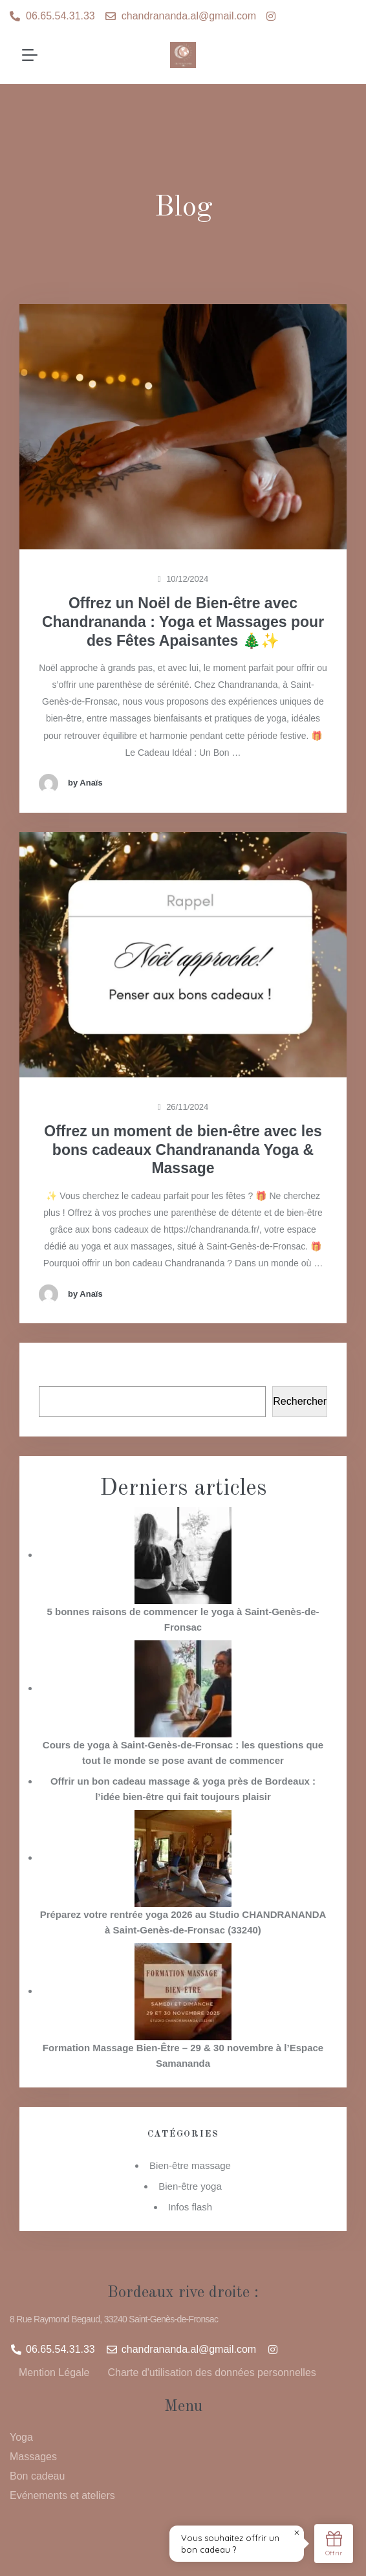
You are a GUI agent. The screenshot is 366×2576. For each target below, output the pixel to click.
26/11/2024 (183, 1107)
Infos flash (190, 2206)
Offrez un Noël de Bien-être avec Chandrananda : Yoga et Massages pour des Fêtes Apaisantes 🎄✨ (183, 622)
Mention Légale (54, 2372)
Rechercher (183, 1371)
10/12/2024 (183, 579)
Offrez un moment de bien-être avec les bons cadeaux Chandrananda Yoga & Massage (182, 1150)
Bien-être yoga (190, 2186)
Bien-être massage (190, 2165)
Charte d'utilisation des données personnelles (211, 2372)
